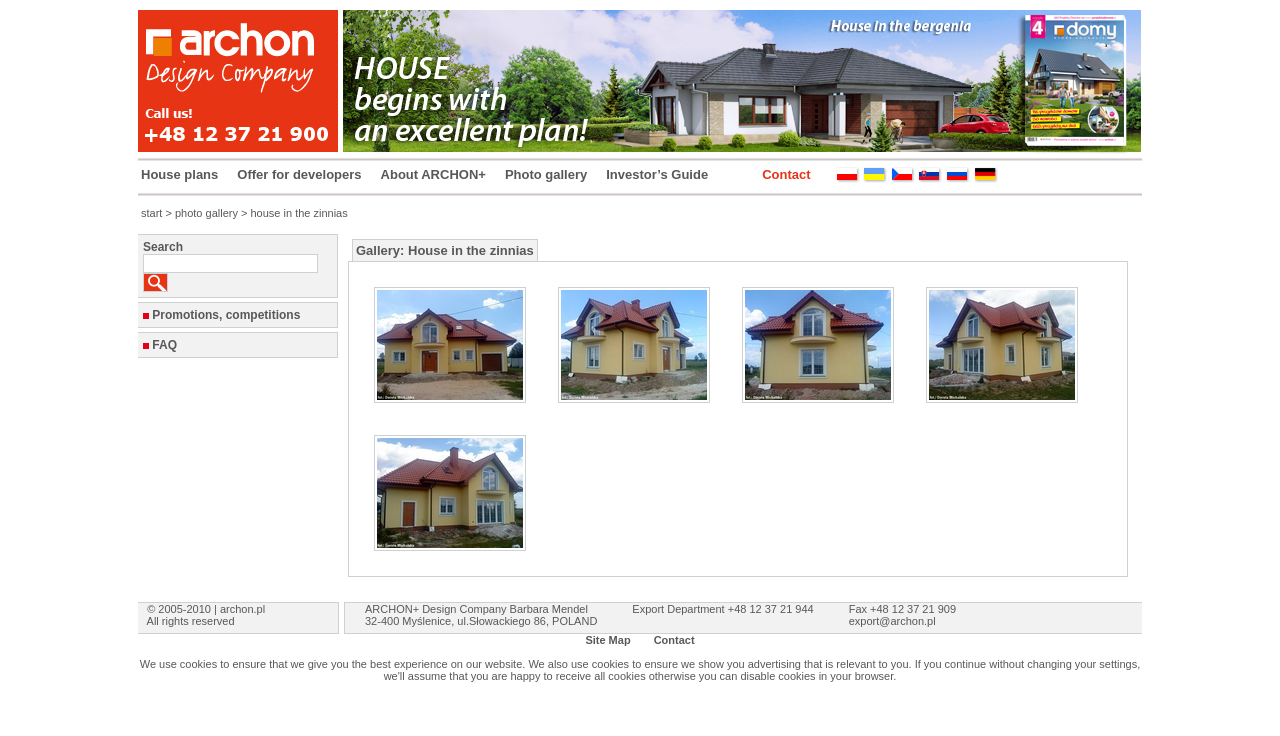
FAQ (164, 345)
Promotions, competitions (226, 315)
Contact (786, 174)
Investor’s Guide (657, 174)
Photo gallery (546, 174)
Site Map (607, 640)
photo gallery (206, 213)
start (151, 213)
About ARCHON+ (433, 174)
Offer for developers (299, 174)
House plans (179, 174)
